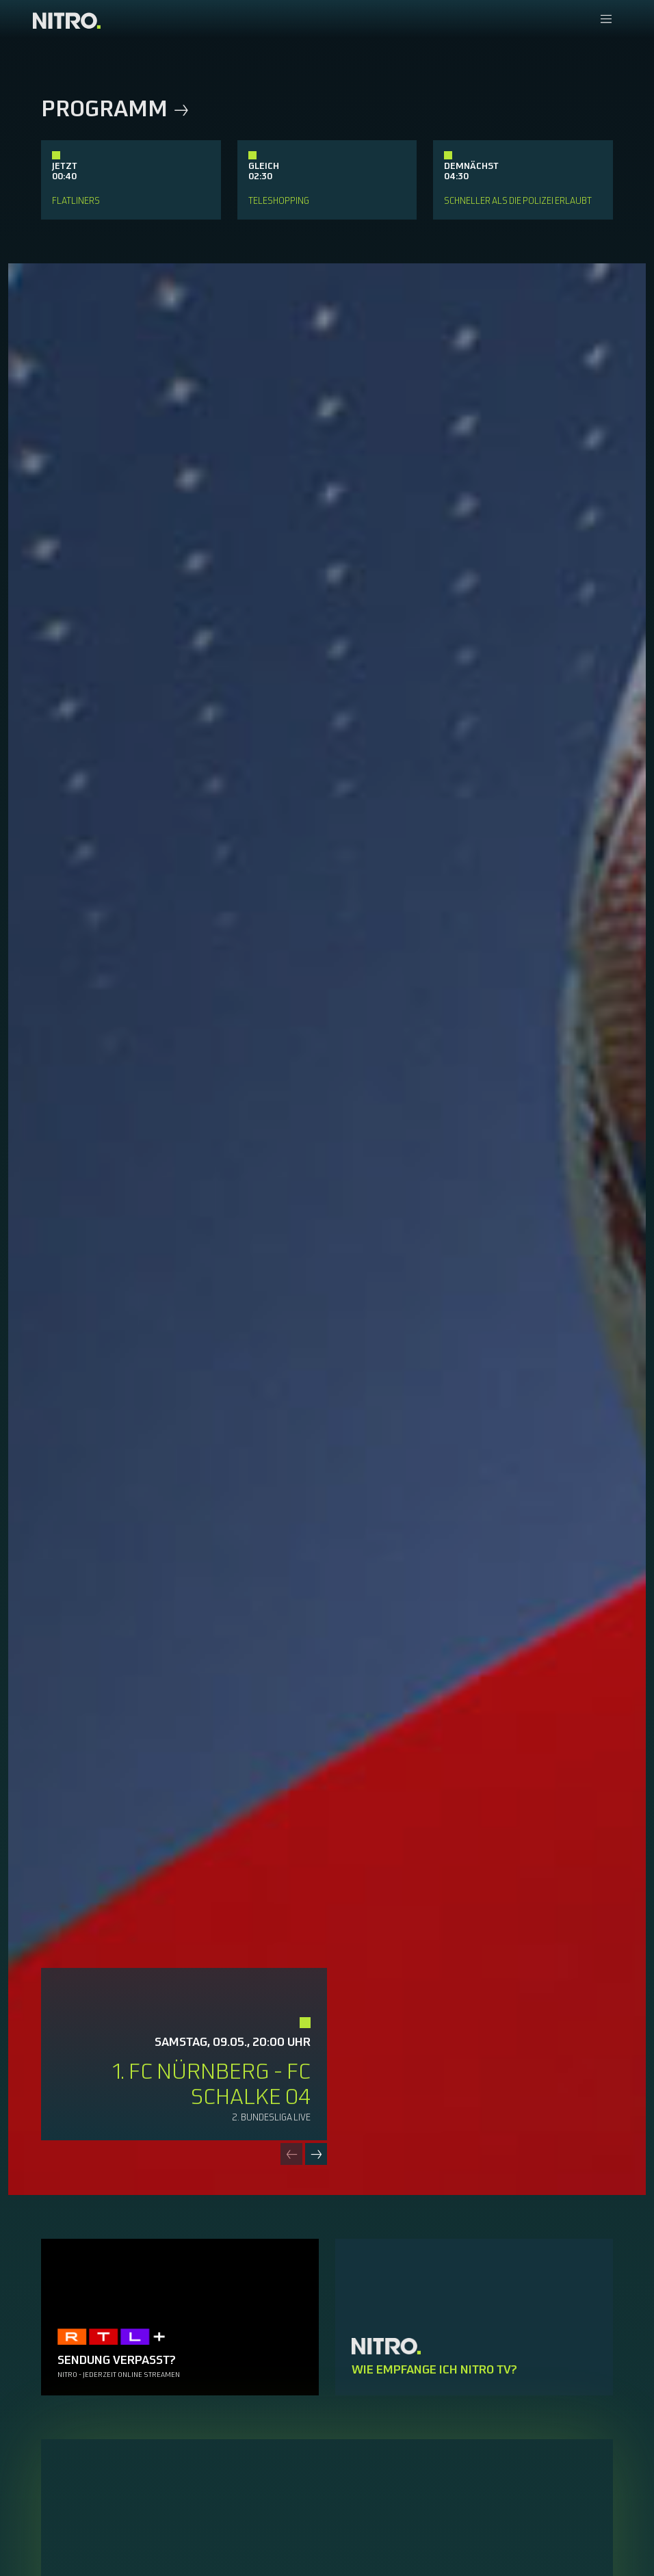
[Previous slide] (291, 2154)
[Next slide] (316, 2154)
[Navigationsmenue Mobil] (605, 20)
